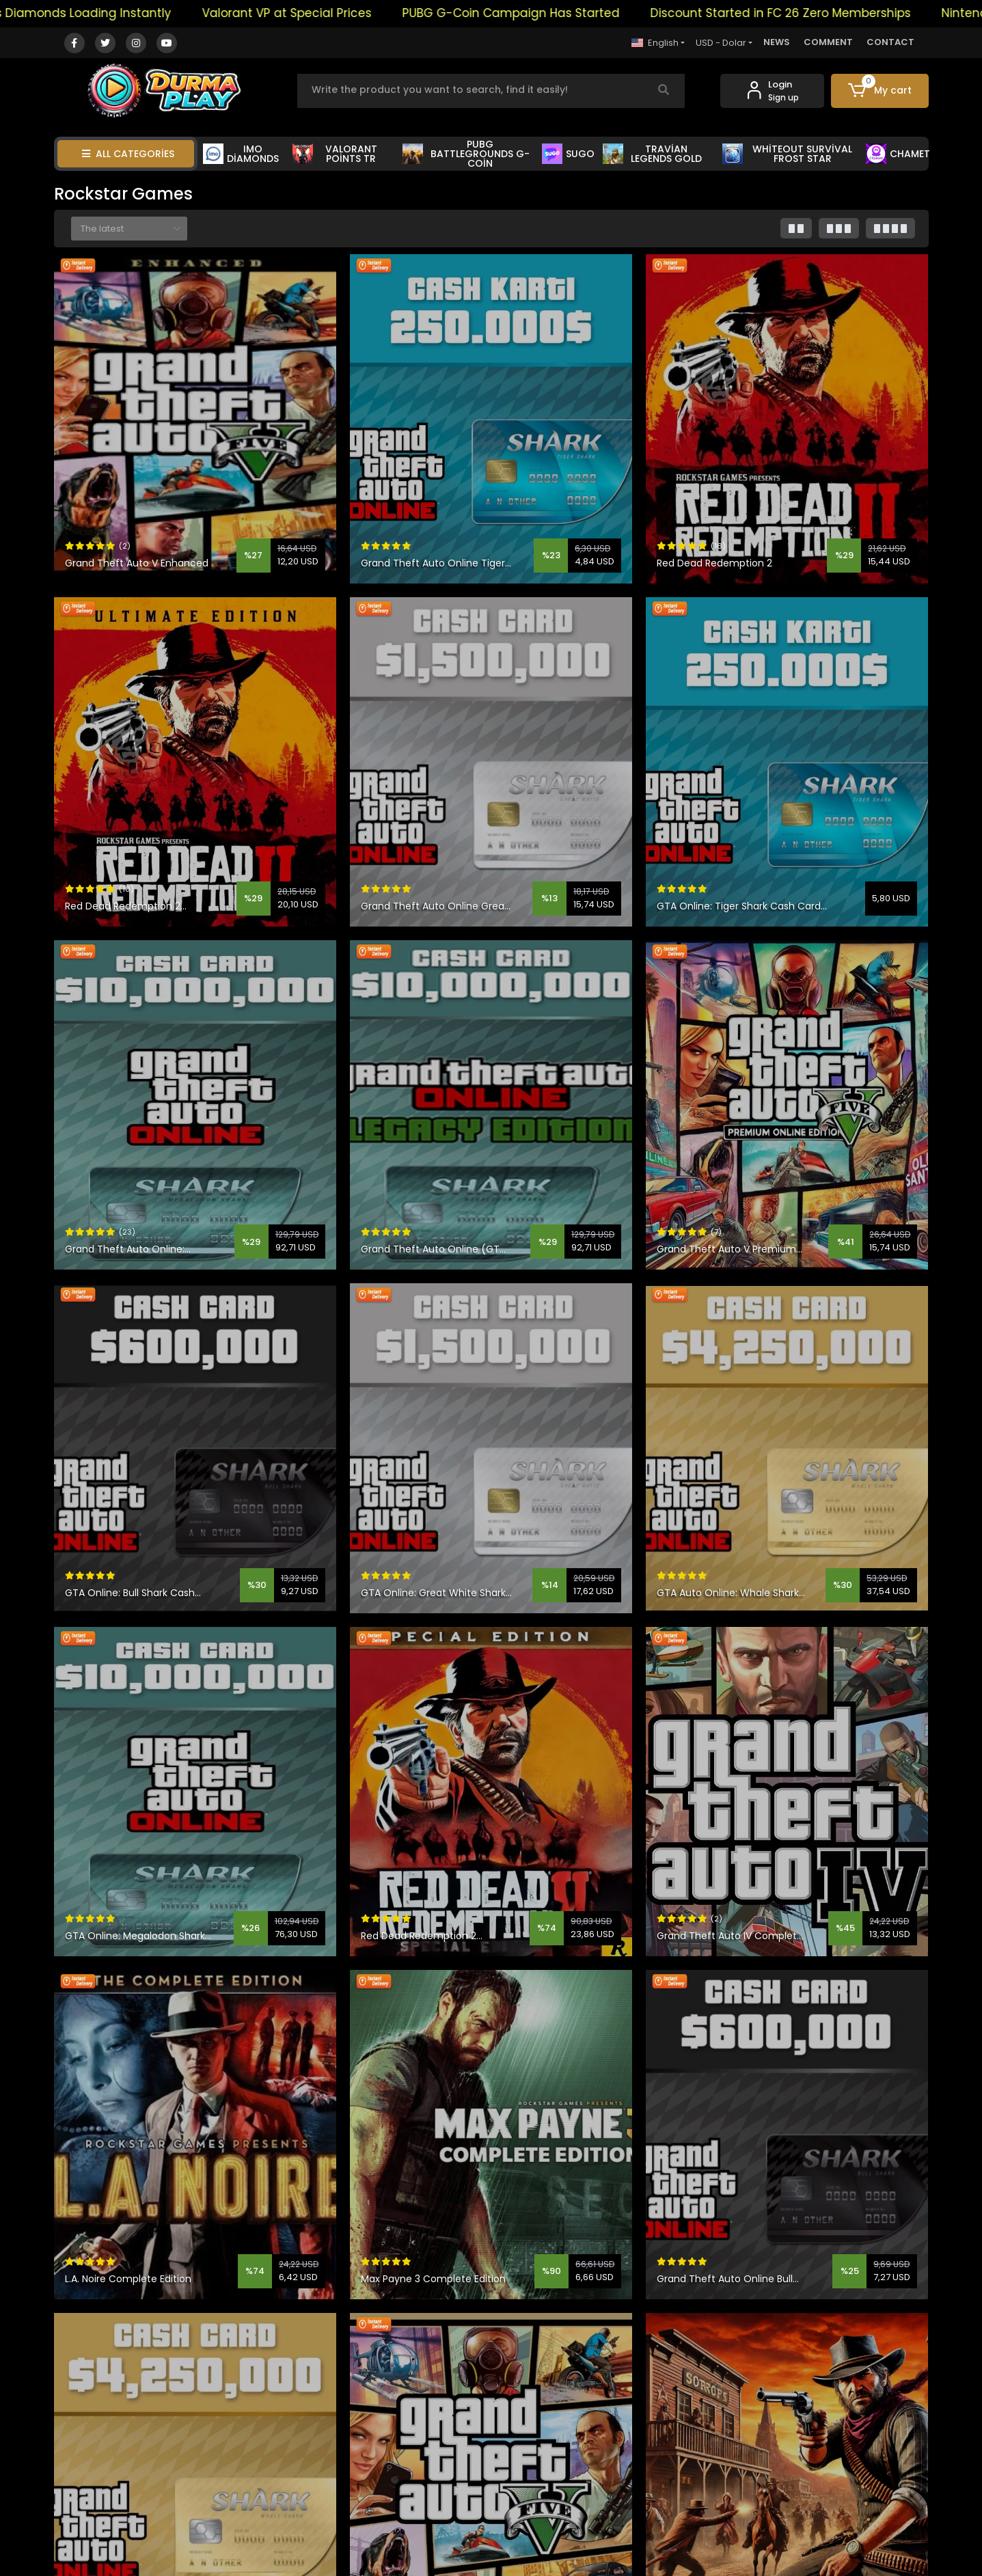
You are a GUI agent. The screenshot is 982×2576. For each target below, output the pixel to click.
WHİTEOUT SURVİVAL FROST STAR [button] (787, 153)
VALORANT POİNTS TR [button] (334, 153)
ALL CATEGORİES (128, 154)
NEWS (776, 42)
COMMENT (828, 42)
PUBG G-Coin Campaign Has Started (559, 13)
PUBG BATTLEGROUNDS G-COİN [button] (466, 153)
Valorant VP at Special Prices (335, 13)
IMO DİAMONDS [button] (241, 153)
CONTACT (890, 42)
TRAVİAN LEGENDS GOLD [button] (652, 153)
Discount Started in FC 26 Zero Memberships (828, 13)
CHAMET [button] (898, 153)
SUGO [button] (568, 153)
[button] (880, 91)
